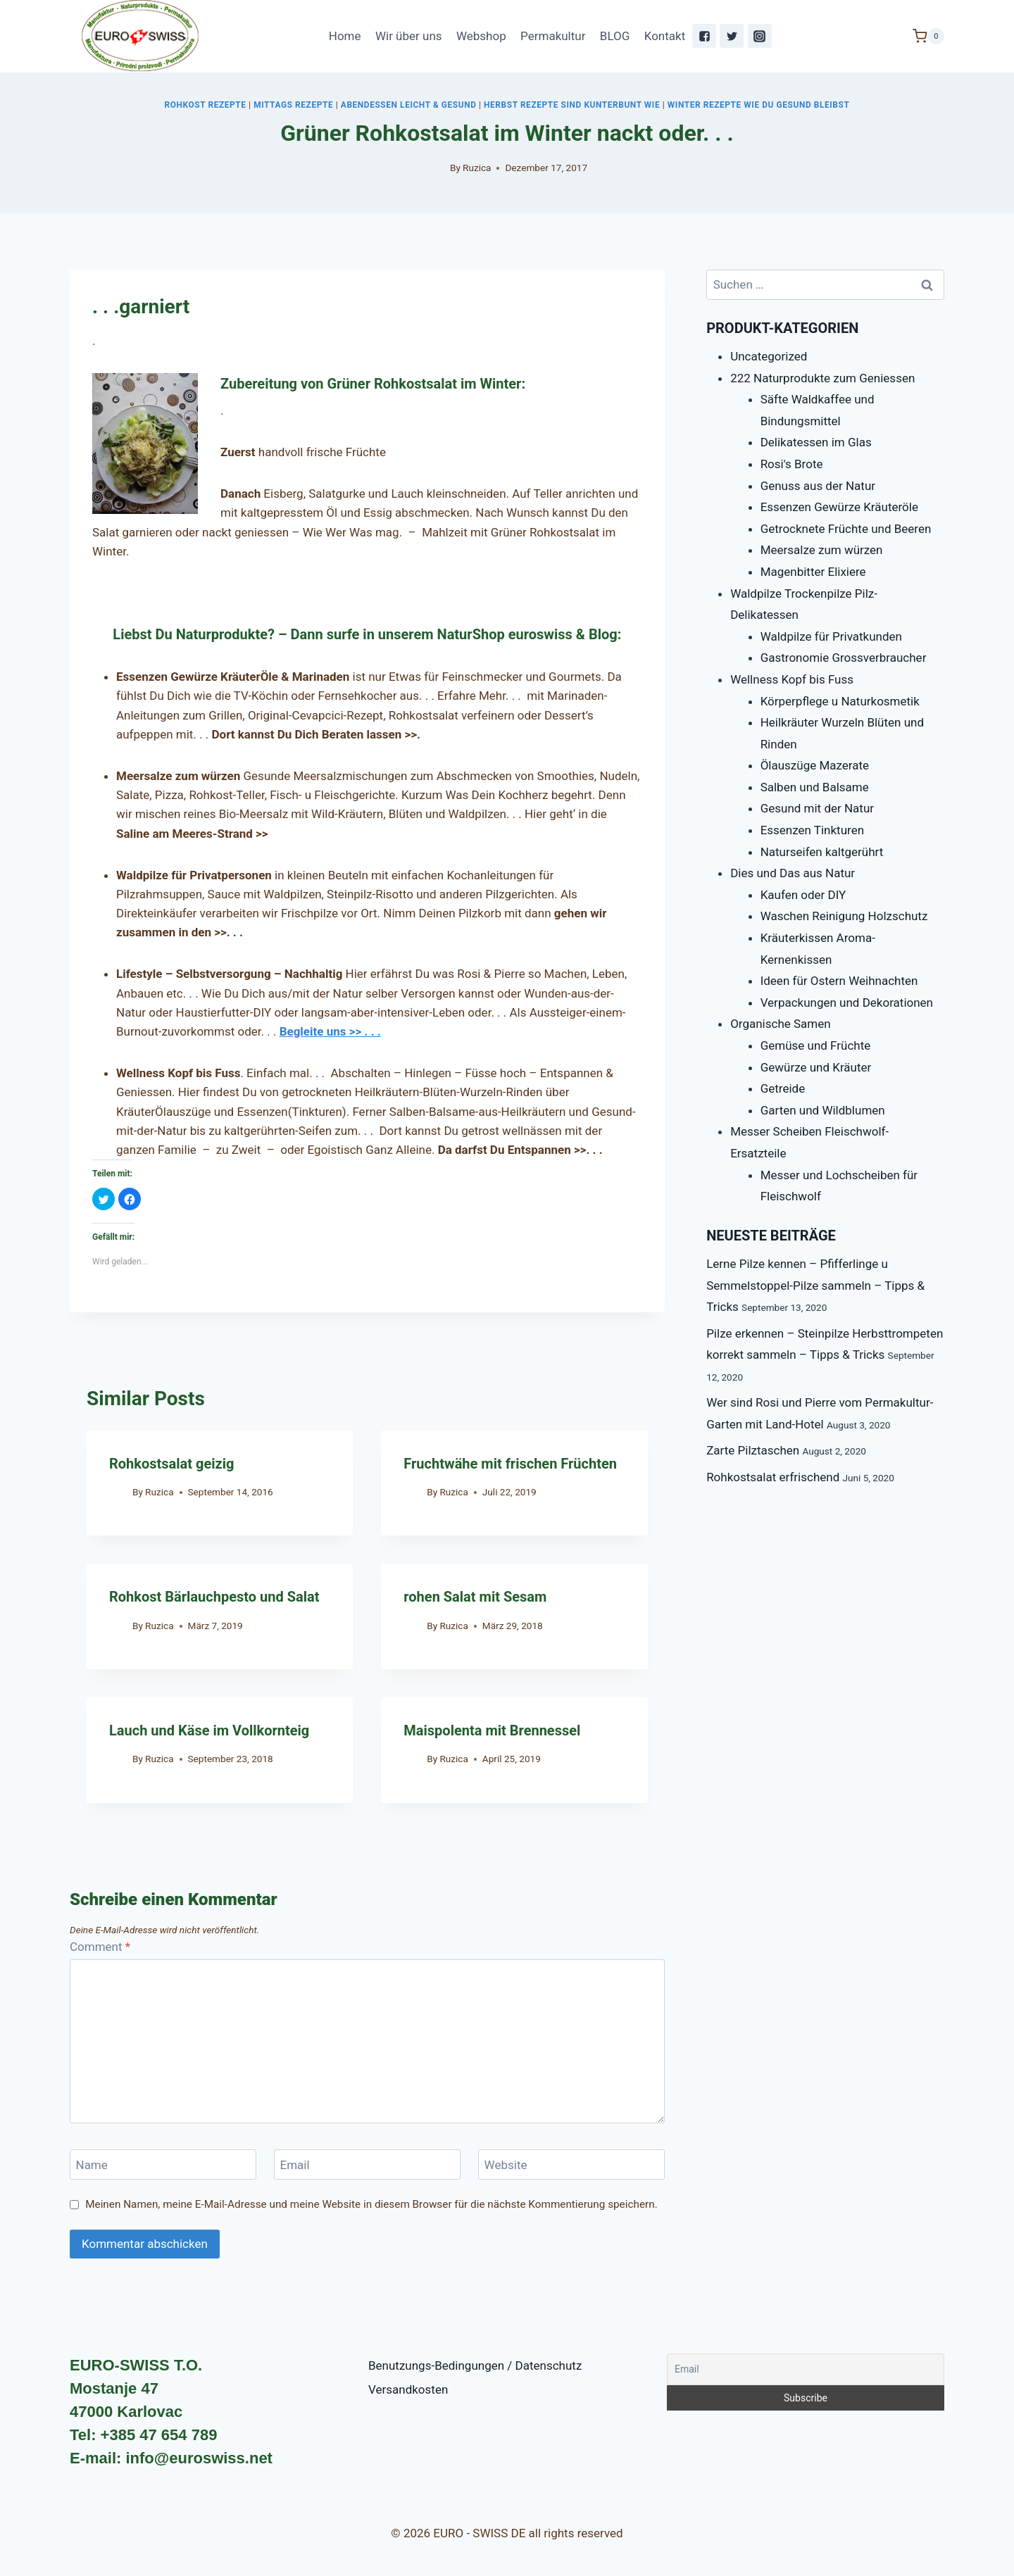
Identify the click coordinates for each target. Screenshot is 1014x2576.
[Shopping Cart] (928, 36)
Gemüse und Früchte (815, 1045)
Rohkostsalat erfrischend (772, 1477)
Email (295, 2165)
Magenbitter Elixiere (813, 572)
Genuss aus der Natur (817, 486)
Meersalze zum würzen (821, 550)
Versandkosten (408, 2389)
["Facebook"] (704, 36)
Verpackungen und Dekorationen (846, 1002)
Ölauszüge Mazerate (814, 765)
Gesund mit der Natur (817, 808)
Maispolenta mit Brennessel (491, 1730)
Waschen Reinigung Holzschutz (844, 916)
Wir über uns (408, 36)
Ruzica (477, 167)
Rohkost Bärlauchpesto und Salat (214, 1596)
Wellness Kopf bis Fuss (791, 679)
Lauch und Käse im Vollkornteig (209, 1730)
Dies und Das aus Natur (792, 873)
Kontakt (665, 36)
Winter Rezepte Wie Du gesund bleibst (759, 105)
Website (505, 2165)
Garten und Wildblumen (822, 1110)
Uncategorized (768, 356)
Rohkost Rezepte (205, 105)
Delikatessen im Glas (816, 442)
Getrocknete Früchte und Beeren (846, 529)
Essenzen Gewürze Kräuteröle (839, 507)
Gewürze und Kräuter (816, 1067)
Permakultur (552, 36)
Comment (100, 1947)
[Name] (163, 2164)
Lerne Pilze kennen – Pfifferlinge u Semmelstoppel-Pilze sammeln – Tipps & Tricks (815, 1285)
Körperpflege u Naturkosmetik (840, 701)
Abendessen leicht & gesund (409, 105)
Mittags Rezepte (293, 105)
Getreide (783, 1088)
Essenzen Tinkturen (812, 830)
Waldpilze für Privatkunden (831, 636)
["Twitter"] (732, 36)
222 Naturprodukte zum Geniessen (822, 378)
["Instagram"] (760, 36)
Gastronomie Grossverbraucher (843, 658)
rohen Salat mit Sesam (474, 1596)
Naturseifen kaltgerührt (822, 852)
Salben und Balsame (814, 787)
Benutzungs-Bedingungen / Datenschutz (475, 2365)
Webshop (481, 36)
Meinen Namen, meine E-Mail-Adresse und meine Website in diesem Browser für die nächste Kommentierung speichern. (371, 2204)
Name (92, 2165)
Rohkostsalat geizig (171, 1463)
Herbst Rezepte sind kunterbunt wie (572, 105)
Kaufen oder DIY (803, 895)
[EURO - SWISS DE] (140, 36)
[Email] (367, 2164)
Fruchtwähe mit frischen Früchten (510, 1463)
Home (345, 36)
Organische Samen (780, 1024)
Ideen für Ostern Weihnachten (839, 981)
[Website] (571, 2164)
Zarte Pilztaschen (752, 1450)
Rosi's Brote (791, 464)
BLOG (615, 36)
